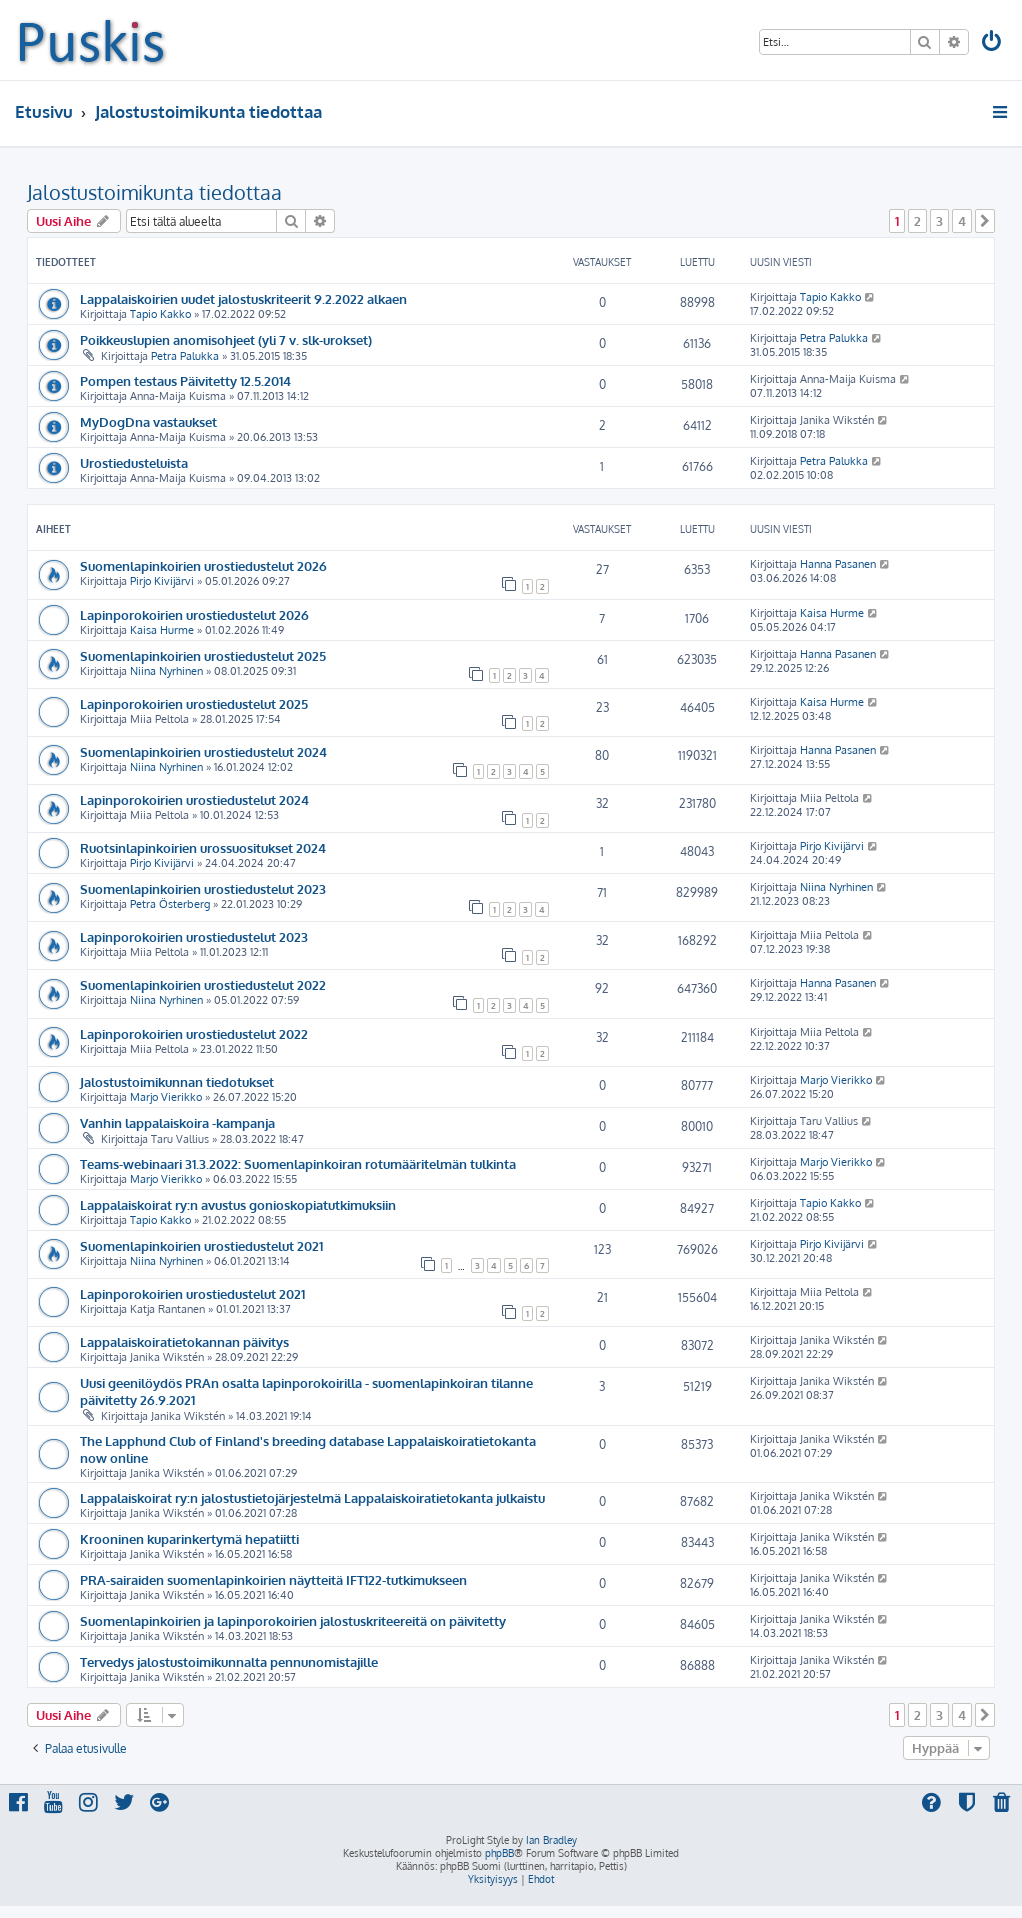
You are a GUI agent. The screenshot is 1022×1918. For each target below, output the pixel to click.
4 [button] (962, 221)
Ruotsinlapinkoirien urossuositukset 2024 (203, 847)
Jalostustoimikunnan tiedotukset (177, 1081)
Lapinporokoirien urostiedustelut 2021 (192, 1293)
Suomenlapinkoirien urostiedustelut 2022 (203, 984)
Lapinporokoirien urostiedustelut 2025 (194, 703)
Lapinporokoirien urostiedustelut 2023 (194, 936)
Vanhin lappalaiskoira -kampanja (177, 1122)
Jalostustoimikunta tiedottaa (154, 192)
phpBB (499, 1853)
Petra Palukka (185, 356)
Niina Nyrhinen (166, 671)
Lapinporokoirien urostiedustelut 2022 (194, 1033)
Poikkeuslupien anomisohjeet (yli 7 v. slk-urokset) (226, 339)
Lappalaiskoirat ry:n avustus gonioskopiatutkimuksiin (238, 1204)
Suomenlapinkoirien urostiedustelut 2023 (203, 888)
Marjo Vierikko (166, 1097)
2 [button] (917, 221)
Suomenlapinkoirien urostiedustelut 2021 (201, 1245)
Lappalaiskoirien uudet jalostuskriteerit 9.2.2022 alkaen (243, 298)
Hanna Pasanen (838, 564)
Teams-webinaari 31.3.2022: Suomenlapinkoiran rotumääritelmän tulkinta (298, 1163)
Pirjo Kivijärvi (162, 581)
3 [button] (939, 221)
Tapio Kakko (160, 314)
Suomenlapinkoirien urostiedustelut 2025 (203, 655)
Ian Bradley (551, 1840)
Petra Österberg (170, 904)
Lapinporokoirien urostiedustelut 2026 (194, 614)
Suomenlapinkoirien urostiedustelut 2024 (203, 751)
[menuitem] (993, 43)
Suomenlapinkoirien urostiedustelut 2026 (203, 565)
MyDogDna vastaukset (148, 421)
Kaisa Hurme (162, 630)
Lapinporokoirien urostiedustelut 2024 (194, 799)
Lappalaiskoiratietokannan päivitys (184, 1341)
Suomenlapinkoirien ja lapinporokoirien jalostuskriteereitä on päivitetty (293, 1620)
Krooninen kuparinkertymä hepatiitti (189, 1538)
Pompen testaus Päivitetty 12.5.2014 (185, 380)
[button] (985, 221)
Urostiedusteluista (134, 462)
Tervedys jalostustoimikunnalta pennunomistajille (229, 1661)
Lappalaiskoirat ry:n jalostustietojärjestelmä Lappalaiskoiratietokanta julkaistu (312, 1497)
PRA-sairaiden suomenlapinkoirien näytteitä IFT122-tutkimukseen (273, 1579)
